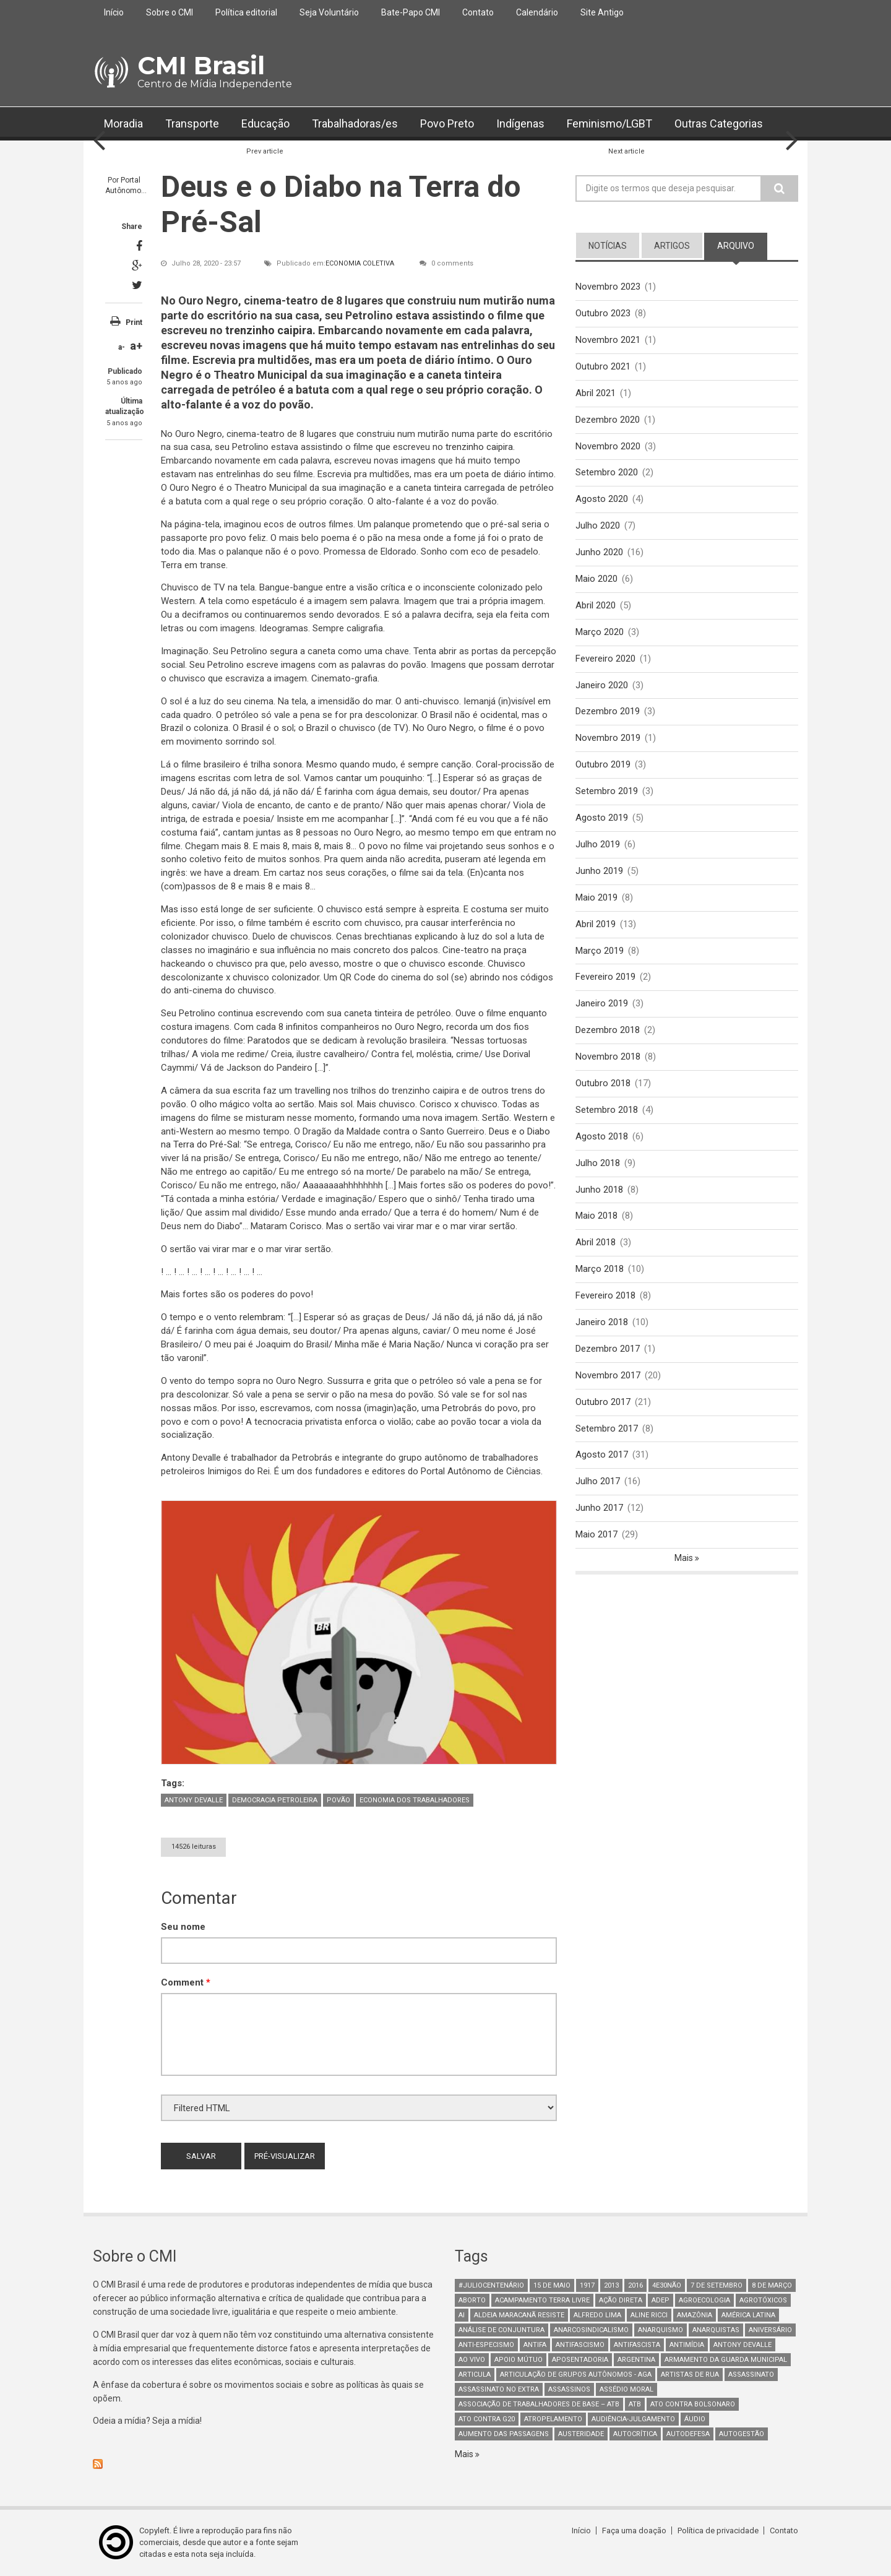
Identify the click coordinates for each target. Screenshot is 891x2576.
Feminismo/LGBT (609, 123)
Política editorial (246, 12)
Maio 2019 (596, 897)
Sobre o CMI (169, 12)
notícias (607, 246)
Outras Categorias (718, 123)
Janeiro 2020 (601, 685)
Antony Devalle (194, 1800)
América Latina (748, 2315)
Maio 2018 (596, 1215)
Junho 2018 (599, 1189)
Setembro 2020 (606, 472)
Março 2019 (599, 950)
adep (660, 2300)
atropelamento (553, 2419)
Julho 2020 (597, 525)
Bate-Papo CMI (410, 12)
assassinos (569, 2389)
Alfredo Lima (597, 2315)
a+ (136, 345)
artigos (672, 246)
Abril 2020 (595, 605)
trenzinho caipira (268, 330)
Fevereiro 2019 (605, 976)
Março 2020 (599, 632)
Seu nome (183, 1926)
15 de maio (551, 2285)
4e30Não (666, 2285)
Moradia (123, 123)
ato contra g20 (486, 2419)
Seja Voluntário (329, 12)
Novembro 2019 (607, 737)
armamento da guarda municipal (726, 2360)
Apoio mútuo (518, 2360)
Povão (338, 1800)
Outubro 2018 (603, 1083)
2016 (635, 2285)
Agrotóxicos (763, 2300)
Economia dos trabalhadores (414, 1800)
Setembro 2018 (606, 1109)
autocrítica (635, 2434)
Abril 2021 (595, 393)
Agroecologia (704, 2300)
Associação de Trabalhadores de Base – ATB (538, 2404)
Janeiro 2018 (601, 1322)
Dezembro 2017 (607, 1348)
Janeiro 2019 (601, 1003)
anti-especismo (486, 2345)
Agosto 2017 (601, 1454)
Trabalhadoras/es (355, 123)
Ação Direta (620, 2300)
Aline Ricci (649, 2315)
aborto (472, 2300)
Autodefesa (688, 2434)
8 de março (772, 2285)
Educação (265, 123)
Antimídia (686, 2345)
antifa (534, 2345)
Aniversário (770, 2330)
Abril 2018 (595, 1242)
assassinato (751, 2375)
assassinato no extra (498, 2389)
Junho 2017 (599, 1507)
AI (461, 2315)
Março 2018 (599, 1268)
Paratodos (269, 1040)
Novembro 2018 (607, 1056)
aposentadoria (580, 2360)
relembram (261, 1317)
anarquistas (715, 2330)
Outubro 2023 (603, 313)
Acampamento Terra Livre (542, 2300)
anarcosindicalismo (591, 2330)
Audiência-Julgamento (633, 2419)
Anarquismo (660, 2330)
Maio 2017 (596, 1534)
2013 (611, 2285)
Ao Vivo (471, 2360)
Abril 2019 (595, 924)
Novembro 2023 (607, 286)
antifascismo (580, 2345)
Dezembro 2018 (607, 1029)
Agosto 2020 (601, 498)
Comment (185, 1982)
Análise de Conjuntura (501, 2330)
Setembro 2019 (606, 791)
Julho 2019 (597, 844)
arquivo (735, 246)
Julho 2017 (597, 1481)
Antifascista (637, 2345)
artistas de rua (690, 2375)
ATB (635, 2404)
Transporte (192, 123)
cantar (349, 778)
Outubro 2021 (603, 366)
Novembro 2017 (607, 1375)
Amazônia (694, 2315)
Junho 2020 (599, 552)
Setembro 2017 (606, 1428)
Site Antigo (602, 12)
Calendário (537, 12)
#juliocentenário (491, 2285)
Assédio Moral (626, 2389)
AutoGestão (741, 2434)
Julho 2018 (597, 1163)
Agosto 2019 (601, 817)
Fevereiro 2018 (605, 1295)
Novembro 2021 (607, 339)
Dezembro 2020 (607, 419)
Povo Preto (447, 123)
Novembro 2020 (607, 446)
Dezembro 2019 (607, 711)
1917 (587, 2285)
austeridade (581, 2434)
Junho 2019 (599, 870)
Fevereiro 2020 (605, 658)
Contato (478, 12)
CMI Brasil (201, 65)
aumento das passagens (503, 2434)
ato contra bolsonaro (692, 2404)
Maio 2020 (596, 578)
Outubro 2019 (603, 764)
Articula (474, 2375)
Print (134, 322)
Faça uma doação (634, 2530)
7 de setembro (716, 2285)
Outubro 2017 (603, 1401)
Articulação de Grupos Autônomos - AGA (576, 2375)
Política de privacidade (718, 2530)
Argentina (636, 2360)
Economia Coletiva (359, 263)
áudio (694, 2419)
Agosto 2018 (601, 1136)
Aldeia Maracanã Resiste (519, 2315)
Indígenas (520, 123)
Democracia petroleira (274, 1800)
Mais (684, 1558)
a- (121, 347)
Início (114, 12)
